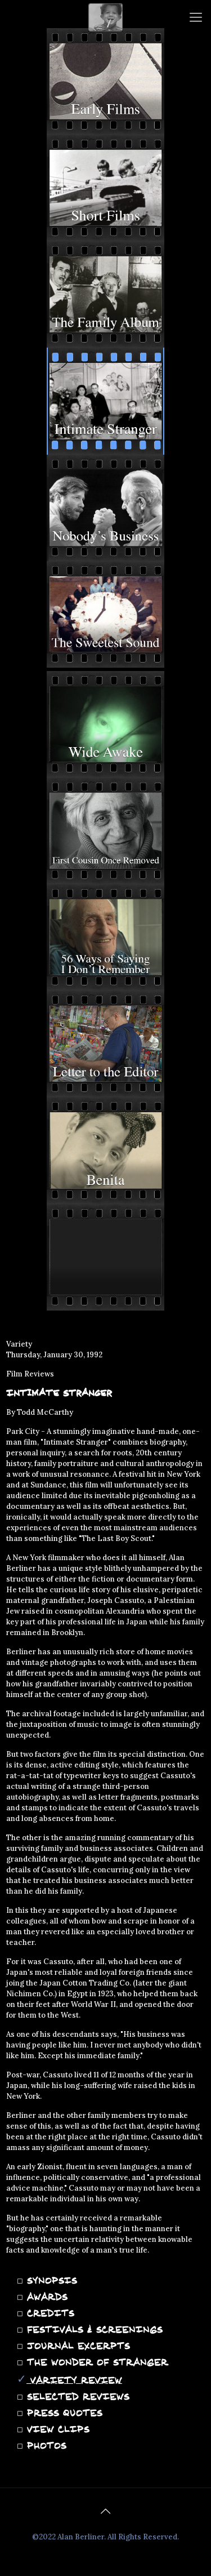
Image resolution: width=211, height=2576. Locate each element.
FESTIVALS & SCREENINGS (93, 2329)
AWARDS (45, 2296)
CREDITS (48, 2313)
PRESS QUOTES (62, 2413)
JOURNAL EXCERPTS (76, 2345)
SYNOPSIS (50, 2280)
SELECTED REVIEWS (76, 2396)
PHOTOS (44, 2445)
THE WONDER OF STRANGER (95, 2362)
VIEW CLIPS (56, 2429)
